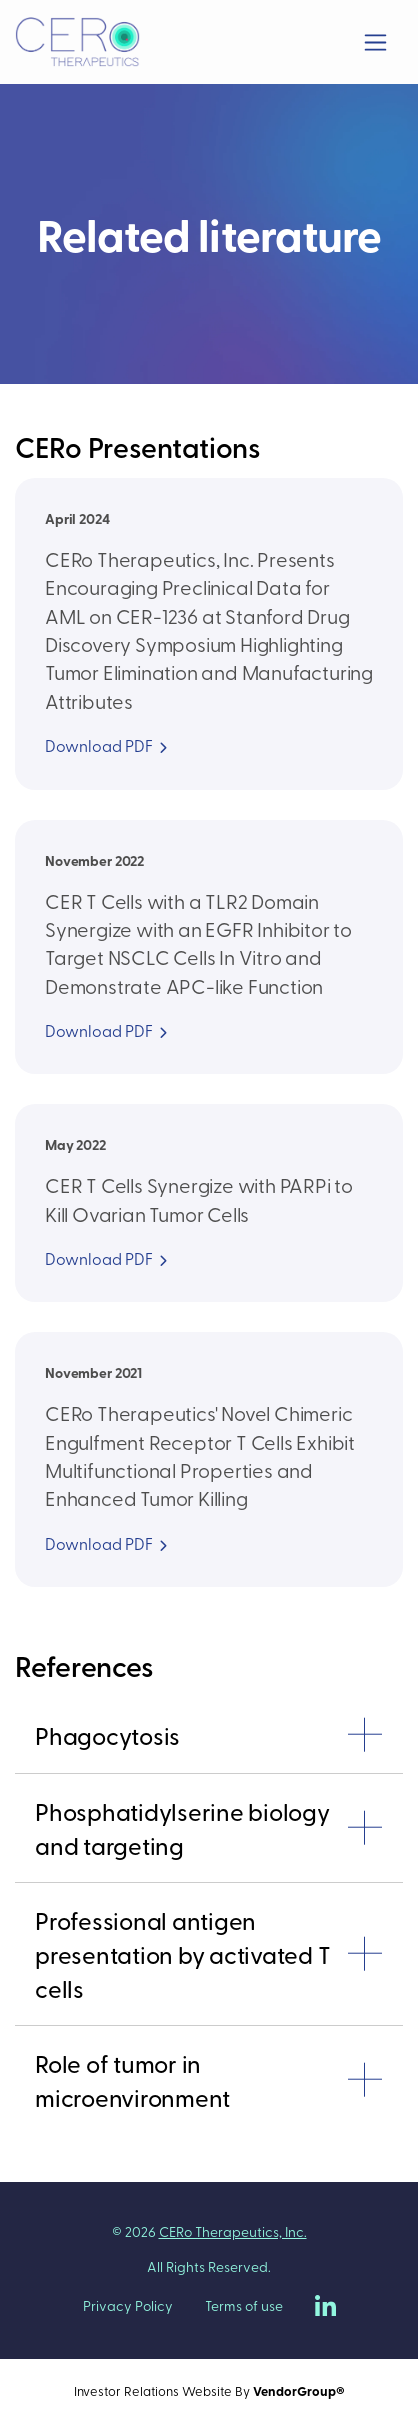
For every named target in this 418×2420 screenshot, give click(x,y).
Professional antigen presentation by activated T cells (183, 1954)
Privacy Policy (128, 2305)
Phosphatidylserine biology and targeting (182, 1828)
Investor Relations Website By (209, 2390)
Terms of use (244, 2305)
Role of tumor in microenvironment (132, 2080)
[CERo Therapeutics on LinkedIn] (325, 2305)
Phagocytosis (107, 1735)
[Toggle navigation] (375, 42)
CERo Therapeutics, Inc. (233, 2231)
